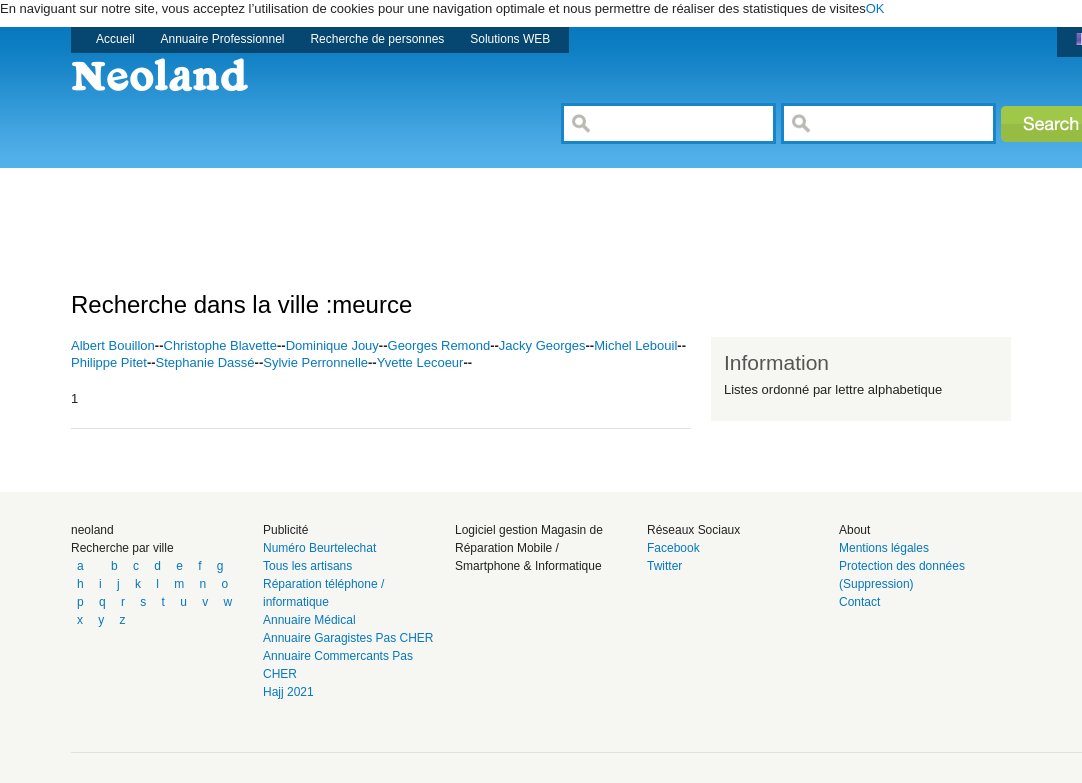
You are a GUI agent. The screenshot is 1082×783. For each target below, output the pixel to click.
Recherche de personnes (377, 39)
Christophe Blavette (220, 345)
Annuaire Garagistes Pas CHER (348, 638)
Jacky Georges (542, 345)
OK (875, 8)
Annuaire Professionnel (223, 39)
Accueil (115, 39)
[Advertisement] (435, 213)
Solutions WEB (510, 39)
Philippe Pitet (109, 362)
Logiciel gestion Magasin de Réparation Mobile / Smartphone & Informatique (529, 548)
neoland (92, 530)
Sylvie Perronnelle (315, 362)
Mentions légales (884, 548)
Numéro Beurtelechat (319, 548)
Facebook (673, 548)
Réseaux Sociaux (693, 530)
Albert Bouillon (113, 345)
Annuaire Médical (309, 620)
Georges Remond (439, 345)
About (854, 530)
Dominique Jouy (332, 345)
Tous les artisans (307, 566)
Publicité (285, 530)
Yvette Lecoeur (420, 362)
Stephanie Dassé (205, 362)
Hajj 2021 (288, 692)
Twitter (664, 566)
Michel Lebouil (635, 345)
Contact (859, 602)
